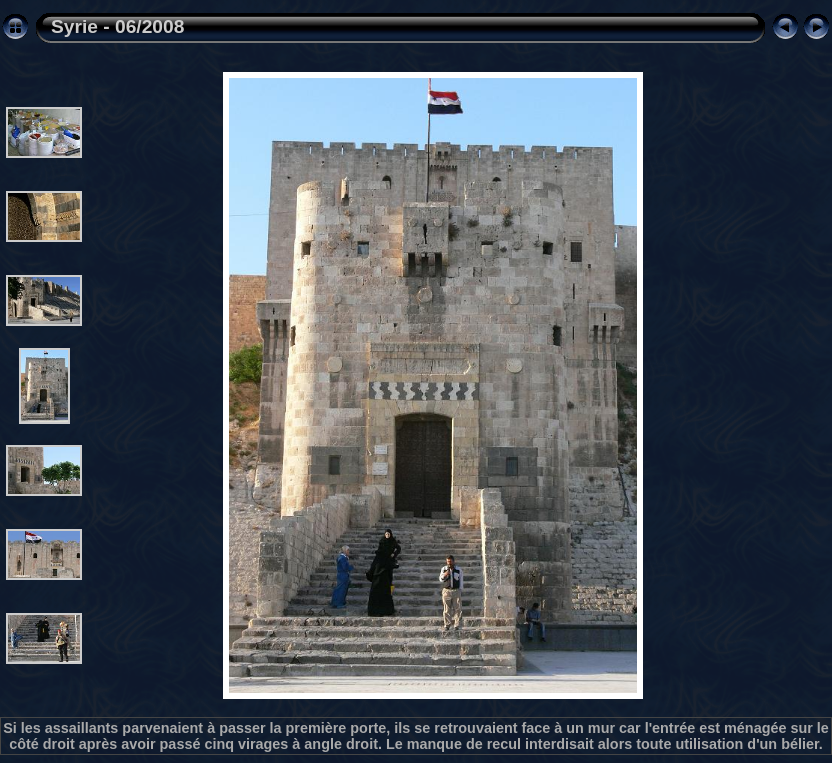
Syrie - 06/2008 (117, 26)
